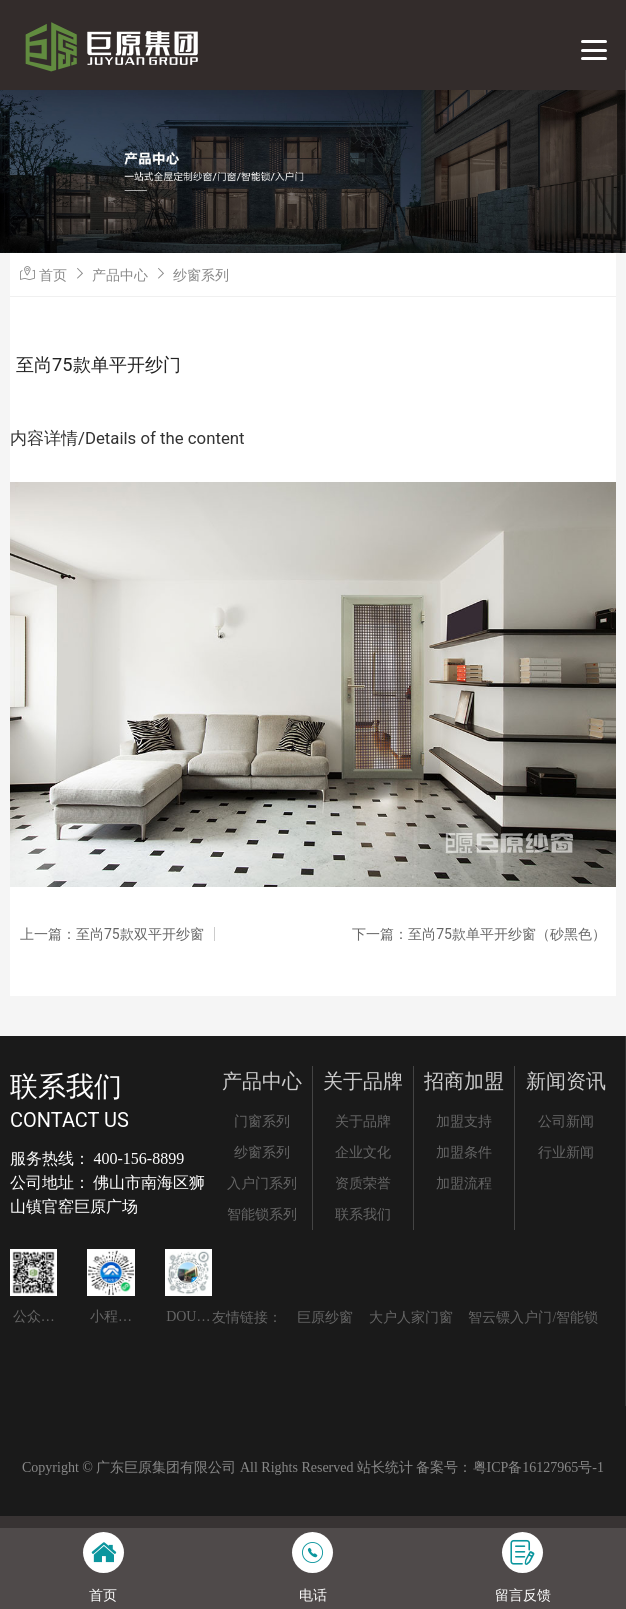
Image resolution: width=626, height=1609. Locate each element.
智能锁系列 (262, 1214)
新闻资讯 (566, 1081)
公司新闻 (566, 1121)
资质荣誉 (363, 1183)
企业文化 (363, 1152)
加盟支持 (464, 1121)
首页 (53, 275)
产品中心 (120, 275)
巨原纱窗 (325, 1317)
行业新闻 (566, 1152)
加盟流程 (464, 1183)
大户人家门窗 (411, 1317)
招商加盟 (464, 1081)
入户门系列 (262, 1183)
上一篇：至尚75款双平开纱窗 (112, 934)
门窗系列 (262, 1121)
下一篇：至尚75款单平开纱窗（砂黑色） (479, 934)
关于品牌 (363, 1081)
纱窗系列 (201, 275)
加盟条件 (464, 1152)
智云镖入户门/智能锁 (533, 1317)
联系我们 (363, 1214)
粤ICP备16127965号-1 (538, 1467)
